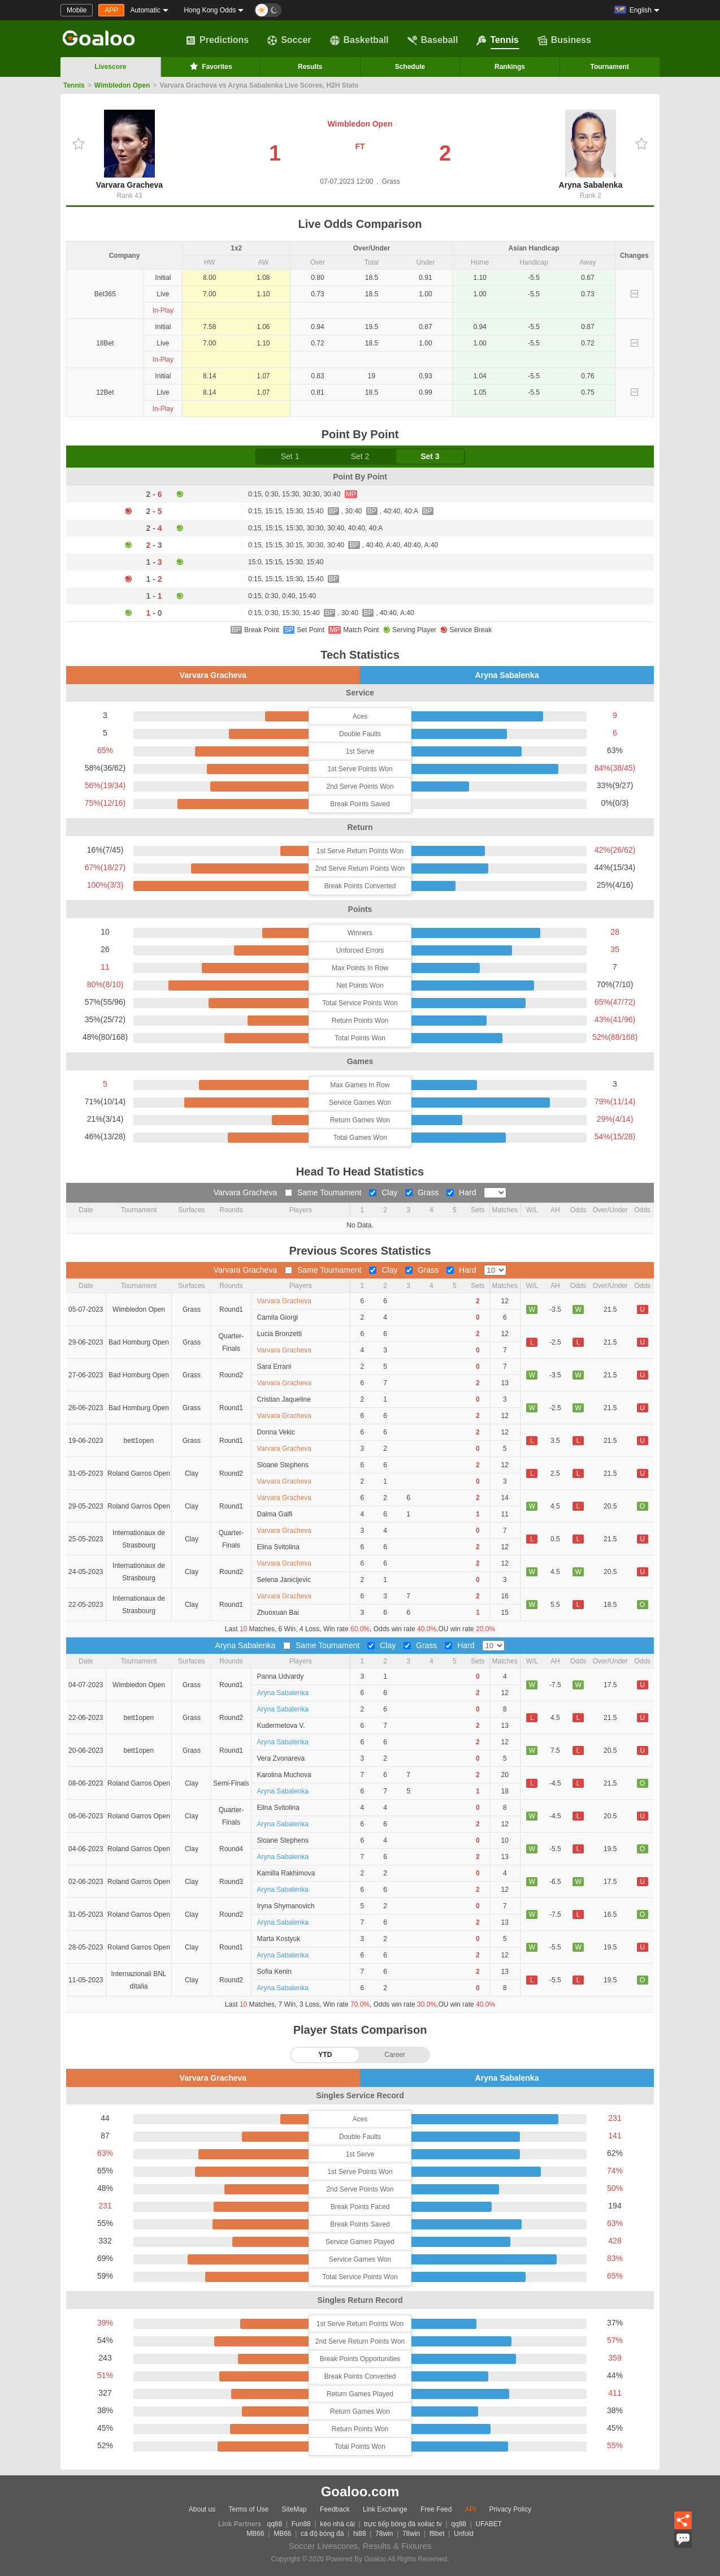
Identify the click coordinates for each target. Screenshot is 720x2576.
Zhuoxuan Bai (278, 1613)
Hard (462, 1192)
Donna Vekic (276, 1432)
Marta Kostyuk (279, 1939)
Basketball (359, 40)
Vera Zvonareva (281, 1758)
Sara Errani (274, 1367)
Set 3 (429, 456)
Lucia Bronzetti (279, 1334)
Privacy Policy (510, 2509)
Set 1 (290, 456)
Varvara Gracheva (129, 149)
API (470, 2509)
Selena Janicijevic (284, 1580)
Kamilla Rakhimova (286, 1873)
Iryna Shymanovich (286, 1906)
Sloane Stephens (283, 1465)
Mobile (76, 10)
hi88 (359, 2534)
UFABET (489, 2524)
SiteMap (294, 2509)
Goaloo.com (360, 2491)
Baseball (432, 40)
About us (202, 2509)
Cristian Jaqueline (284, 1399)
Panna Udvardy (280, 1676)
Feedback (335, 2509)
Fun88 (301, 2524)
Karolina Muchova (284, 1775)
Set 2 (360, 456)
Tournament (609, 67)
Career (394, 2055)
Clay (384, 1192)
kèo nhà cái (337, 2524)
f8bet (437, 2534)
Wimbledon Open (122, 85)
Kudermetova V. (281, 1726)
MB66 (255, 2534)
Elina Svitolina (278, 1547)
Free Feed (436, 2509)
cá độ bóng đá (322, 2534)
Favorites (210, 66)
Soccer (289, 40)
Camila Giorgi (277, 1317)
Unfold (464, 2534)
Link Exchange (385, 2509)
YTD (325, 2055)
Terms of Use (249, 2509)
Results (310, 67)
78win (384, 2534)
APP (111, 10)
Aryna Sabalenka (591, 149)
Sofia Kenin (274, 1972)
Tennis (497, 40)
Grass (423, 1192)
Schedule (410, 67)
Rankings (510, 67)
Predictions (217, 40)
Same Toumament (324, 1192)
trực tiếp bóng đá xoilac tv (403, 2524)
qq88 (275, 2524)
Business (564, 40)
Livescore (110, 67)
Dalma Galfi (275, 1514)
